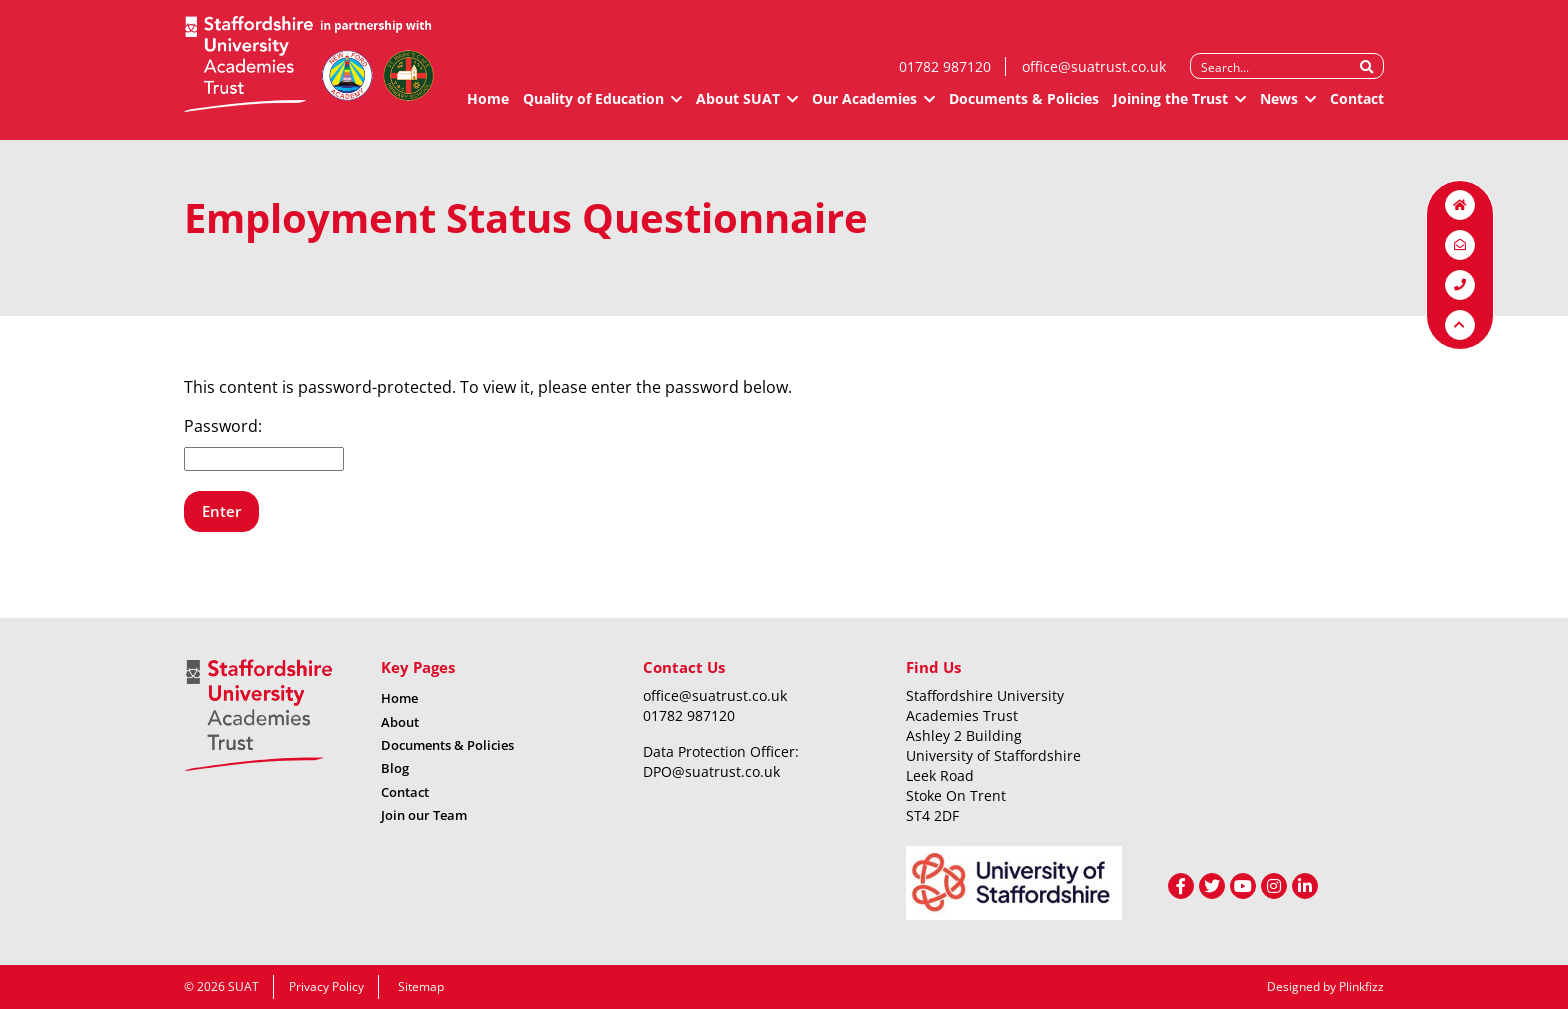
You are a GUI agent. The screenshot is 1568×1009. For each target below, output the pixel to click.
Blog (395, 768)
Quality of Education (593, 107)
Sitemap (421, 986)
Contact (1357, 107)
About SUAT (738, 107)
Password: (264, 443)
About (400, 722)
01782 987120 (945, 75)
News (1279, 107)
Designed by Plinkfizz (1325, 986)
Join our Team (424, 815)
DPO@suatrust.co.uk (711, 771)
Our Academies (864, 107)
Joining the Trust (1170, 107)
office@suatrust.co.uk (1094, 75)
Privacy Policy (326, 986)
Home (488, 107)
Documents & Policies (1024, 107)
